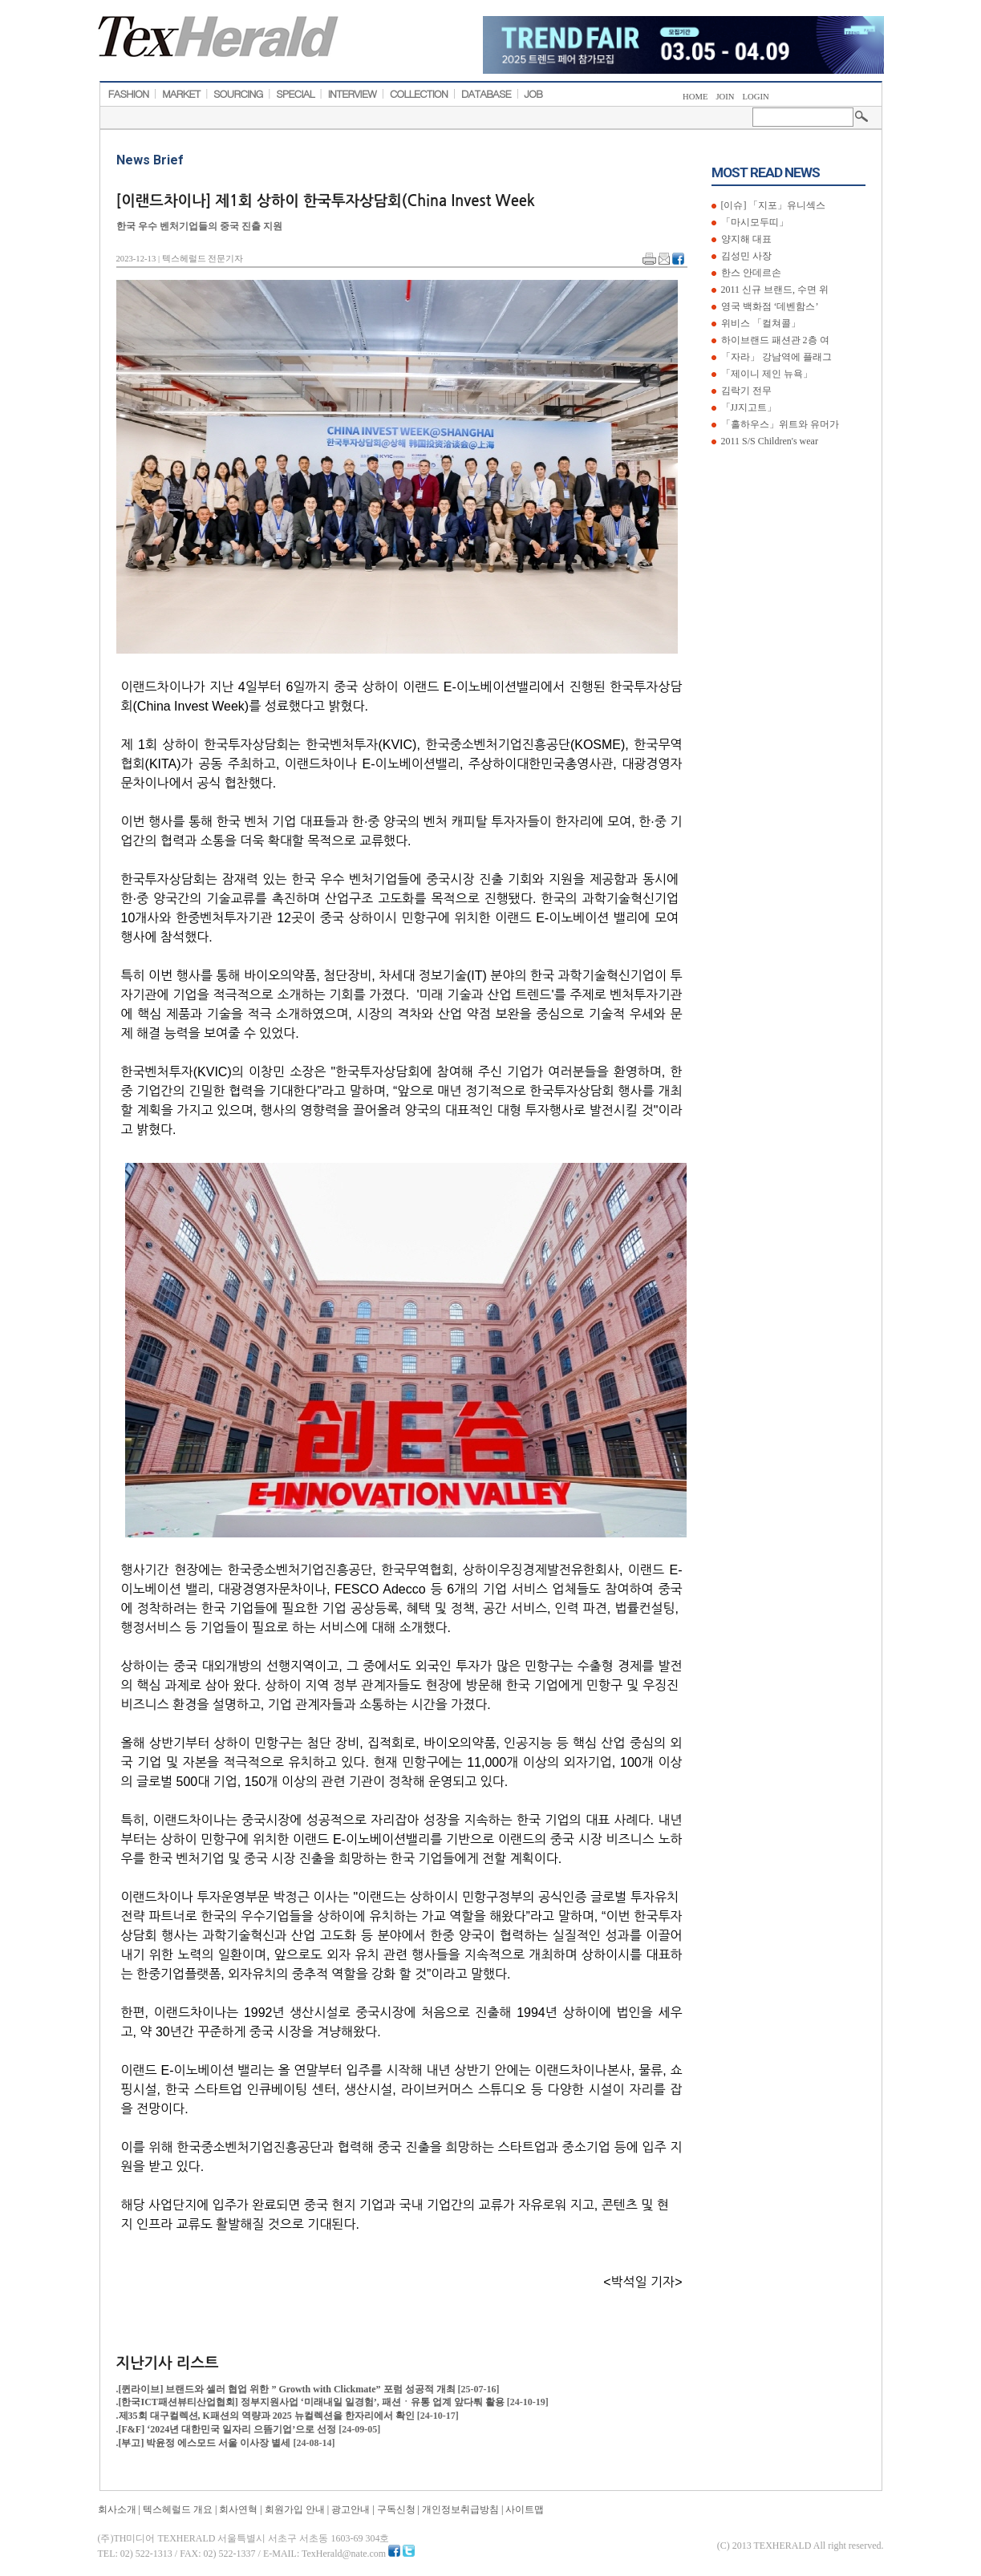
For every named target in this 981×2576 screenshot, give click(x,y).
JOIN (724, 96)
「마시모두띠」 (753, 222)
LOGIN (756, 96)
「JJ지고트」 (747, 407)
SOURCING (237, 93)
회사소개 (117, 2509)
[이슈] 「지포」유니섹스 (772, 205)
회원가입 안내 (295, 2509)
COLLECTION (419, 93)
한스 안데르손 (750, 272)
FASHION (128, 93)
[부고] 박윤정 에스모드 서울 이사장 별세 (206, 2442)
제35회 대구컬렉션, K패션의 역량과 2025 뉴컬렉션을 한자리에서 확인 (268, 2415)
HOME (695, 96)
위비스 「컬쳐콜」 (760, 323)
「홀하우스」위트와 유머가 (779, 424)
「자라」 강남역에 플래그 (775, 357)
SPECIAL (295, 93)
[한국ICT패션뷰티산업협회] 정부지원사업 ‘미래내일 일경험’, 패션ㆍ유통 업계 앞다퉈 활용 (313, 2402)
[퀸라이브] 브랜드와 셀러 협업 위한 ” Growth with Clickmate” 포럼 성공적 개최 (288, 2389)
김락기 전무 (745, 390)
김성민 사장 (745, 255)
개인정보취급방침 (460, 2509)
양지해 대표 (745, 239)
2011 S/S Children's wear (768, 441)
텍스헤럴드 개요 (178, 2509)
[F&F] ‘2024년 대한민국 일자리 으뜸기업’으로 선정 (229, 2429)
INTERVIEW (351, 93)
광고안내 (350, 2509)
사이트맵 (524, 2509)
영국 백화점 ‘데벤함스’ (769, 306)
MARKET (181, 93)
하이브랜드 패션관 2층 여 (774, 340)
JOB (534, 93)
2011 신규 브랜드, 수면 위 (774, 289)
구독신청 (396, 2509)
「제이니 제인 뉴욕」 (766, 373)
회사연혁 (238, 2509)
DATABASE (486, 93)
